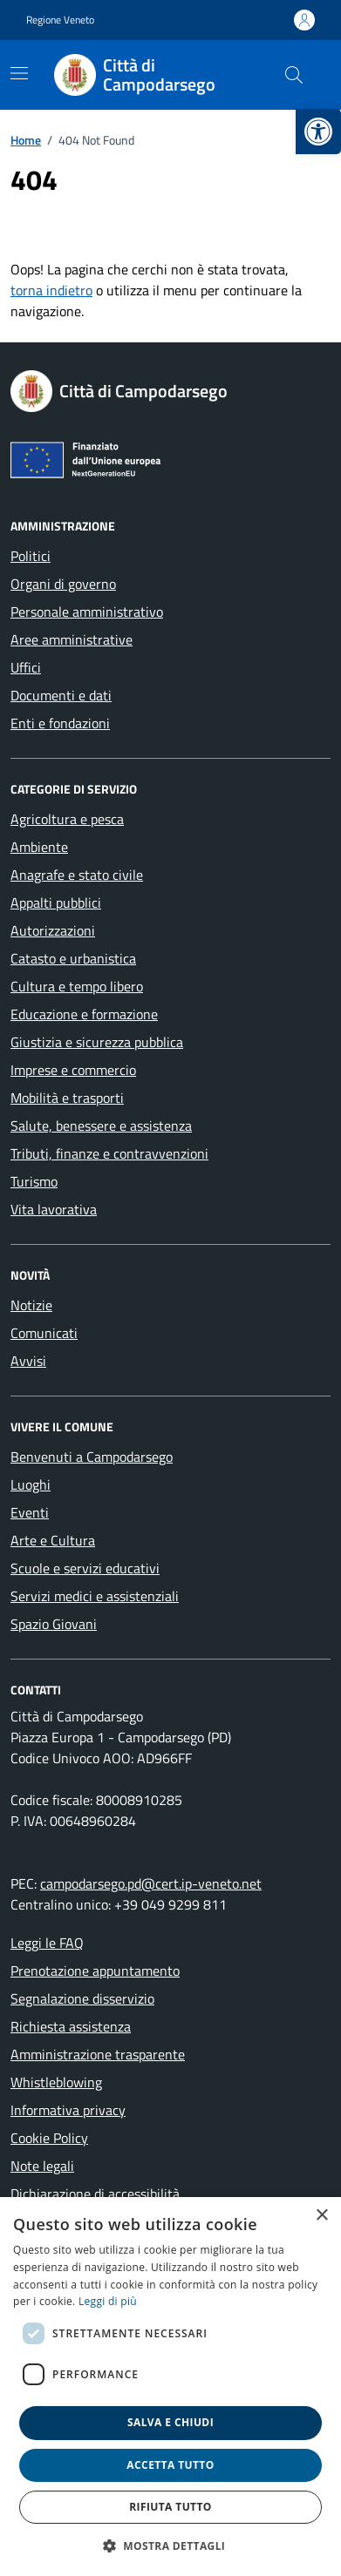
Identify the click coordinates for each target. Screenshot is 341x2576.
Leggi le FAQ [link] (47, 1942)
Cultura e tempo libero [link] (76, 986)
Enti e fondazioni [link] (60, 723)
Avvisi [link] (28, 1360)
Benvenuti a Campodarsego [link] (91, 1456)
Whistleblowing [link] (56, 2082)
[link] (318, 131)
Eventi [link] (29, 1512)
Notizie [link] (31, 1305)
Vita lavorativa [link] (53, 1209)
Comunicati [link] (44, 1332)
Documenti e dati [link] (61, 695)
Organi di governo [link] (63, 583)
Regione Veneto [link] (60, 20)
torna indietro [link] (51, 290)
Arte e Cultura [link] (52, 1540)
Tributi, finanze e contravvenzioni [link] (109, 1153)
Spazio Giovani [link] (53, 1623)
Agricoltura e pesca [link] (67, 818)
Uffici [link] (25, 667)
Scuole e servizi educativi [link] (85, 1568)
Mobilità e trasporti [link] (67, 1097)
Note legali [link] (42, 2165)
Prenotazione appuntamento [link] (95, 1970)
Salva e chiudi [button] (170, 2422)
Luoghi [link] (30, 1484)
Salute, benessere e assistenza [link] (101, 1125)
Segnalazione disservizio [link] (82, 1998)
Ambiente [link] (39, 846)
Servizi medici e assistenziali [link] (94, 1595)
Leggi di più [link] (107, 2301)
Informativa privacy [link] (68, 2109)
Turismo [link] (34, 1181)
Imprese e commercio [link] (73, 1069)
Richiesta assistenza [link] (70, 2026)
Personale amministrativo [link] (86, 611)
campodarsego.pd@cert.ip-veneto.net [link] (151, 1883)
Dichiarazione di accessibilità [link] (95, 2193)
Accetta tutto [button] (170, 2465)
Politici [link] (30, 555)
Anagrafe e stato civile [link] (76, 874)
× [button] (321, 2215)
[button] (171, 2545)
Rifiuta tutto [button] (170, 2506)
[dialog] (170, 2386)
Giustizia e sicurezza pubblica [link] (96, 1041)
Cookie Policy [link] (49, 2137)
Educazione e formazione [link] (84, 1014)
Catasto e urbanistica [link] (73, 958)
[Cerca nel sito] (294, 75)
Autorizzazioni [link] (52, 930)
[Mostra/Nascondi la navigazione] (19, 73)
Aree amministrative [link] (71, 639)
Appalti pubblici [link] (55, 902)
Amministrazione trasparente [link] (97, 2054)
